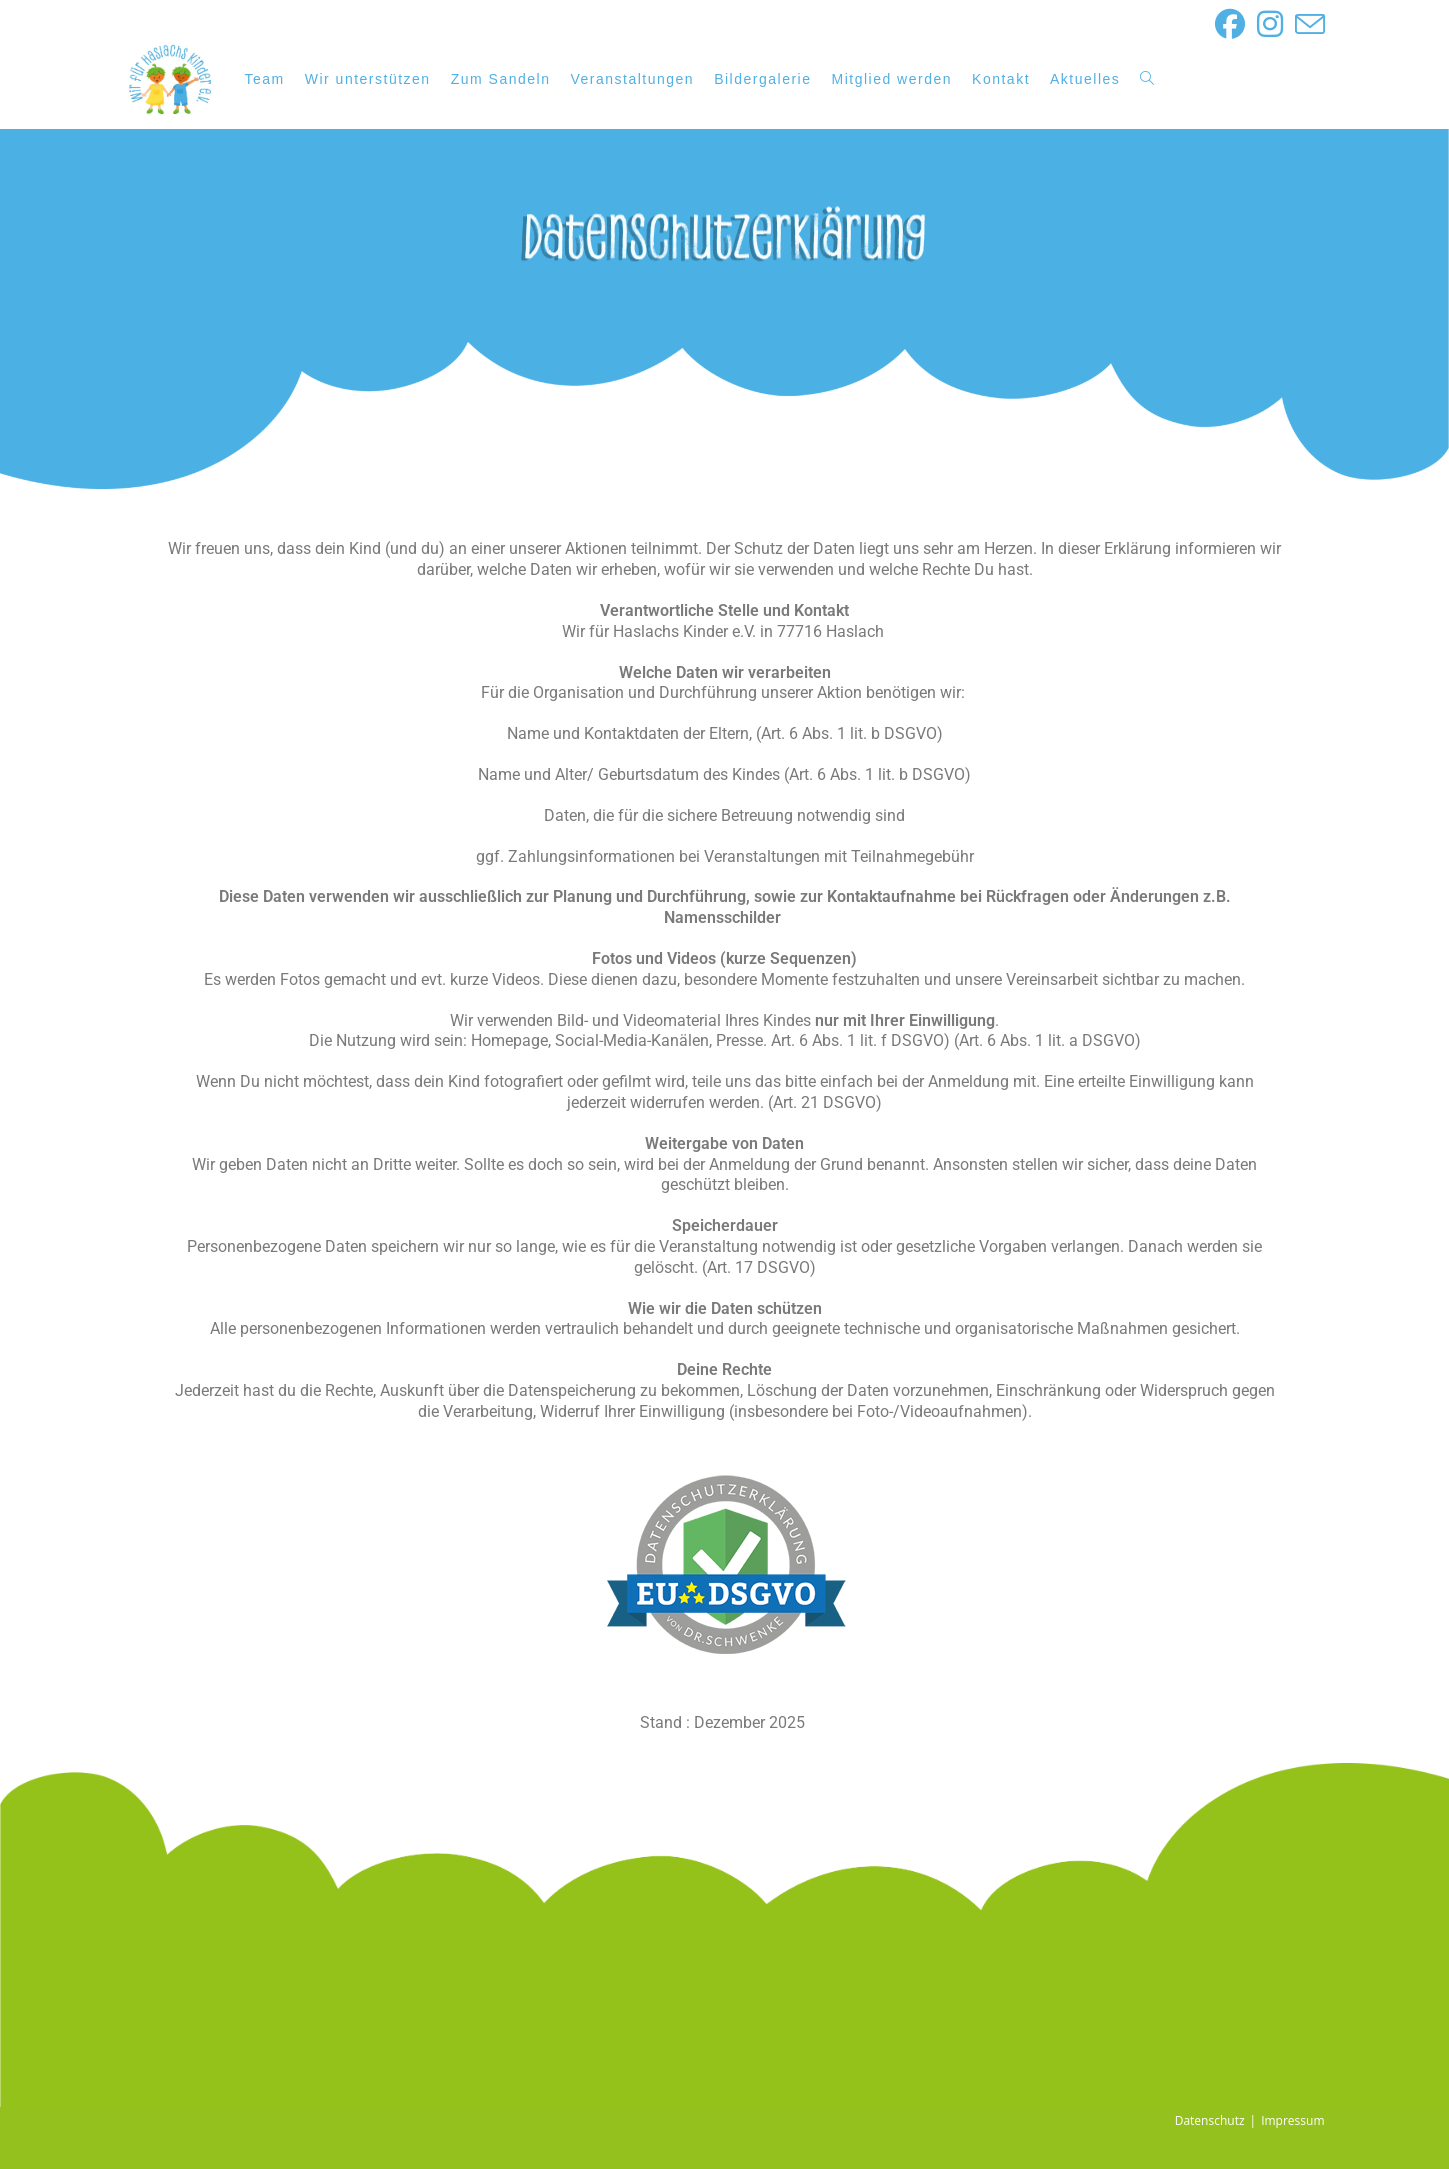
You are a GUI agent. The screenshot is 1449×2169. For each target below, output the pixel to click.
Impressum (1292, 2120)
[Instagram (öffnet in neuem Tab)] (1270, 24)
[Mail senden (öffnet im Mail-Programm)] (1307, 24)
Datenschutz (1210, 2120)
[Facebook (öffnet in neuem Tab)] (1230, 24)
